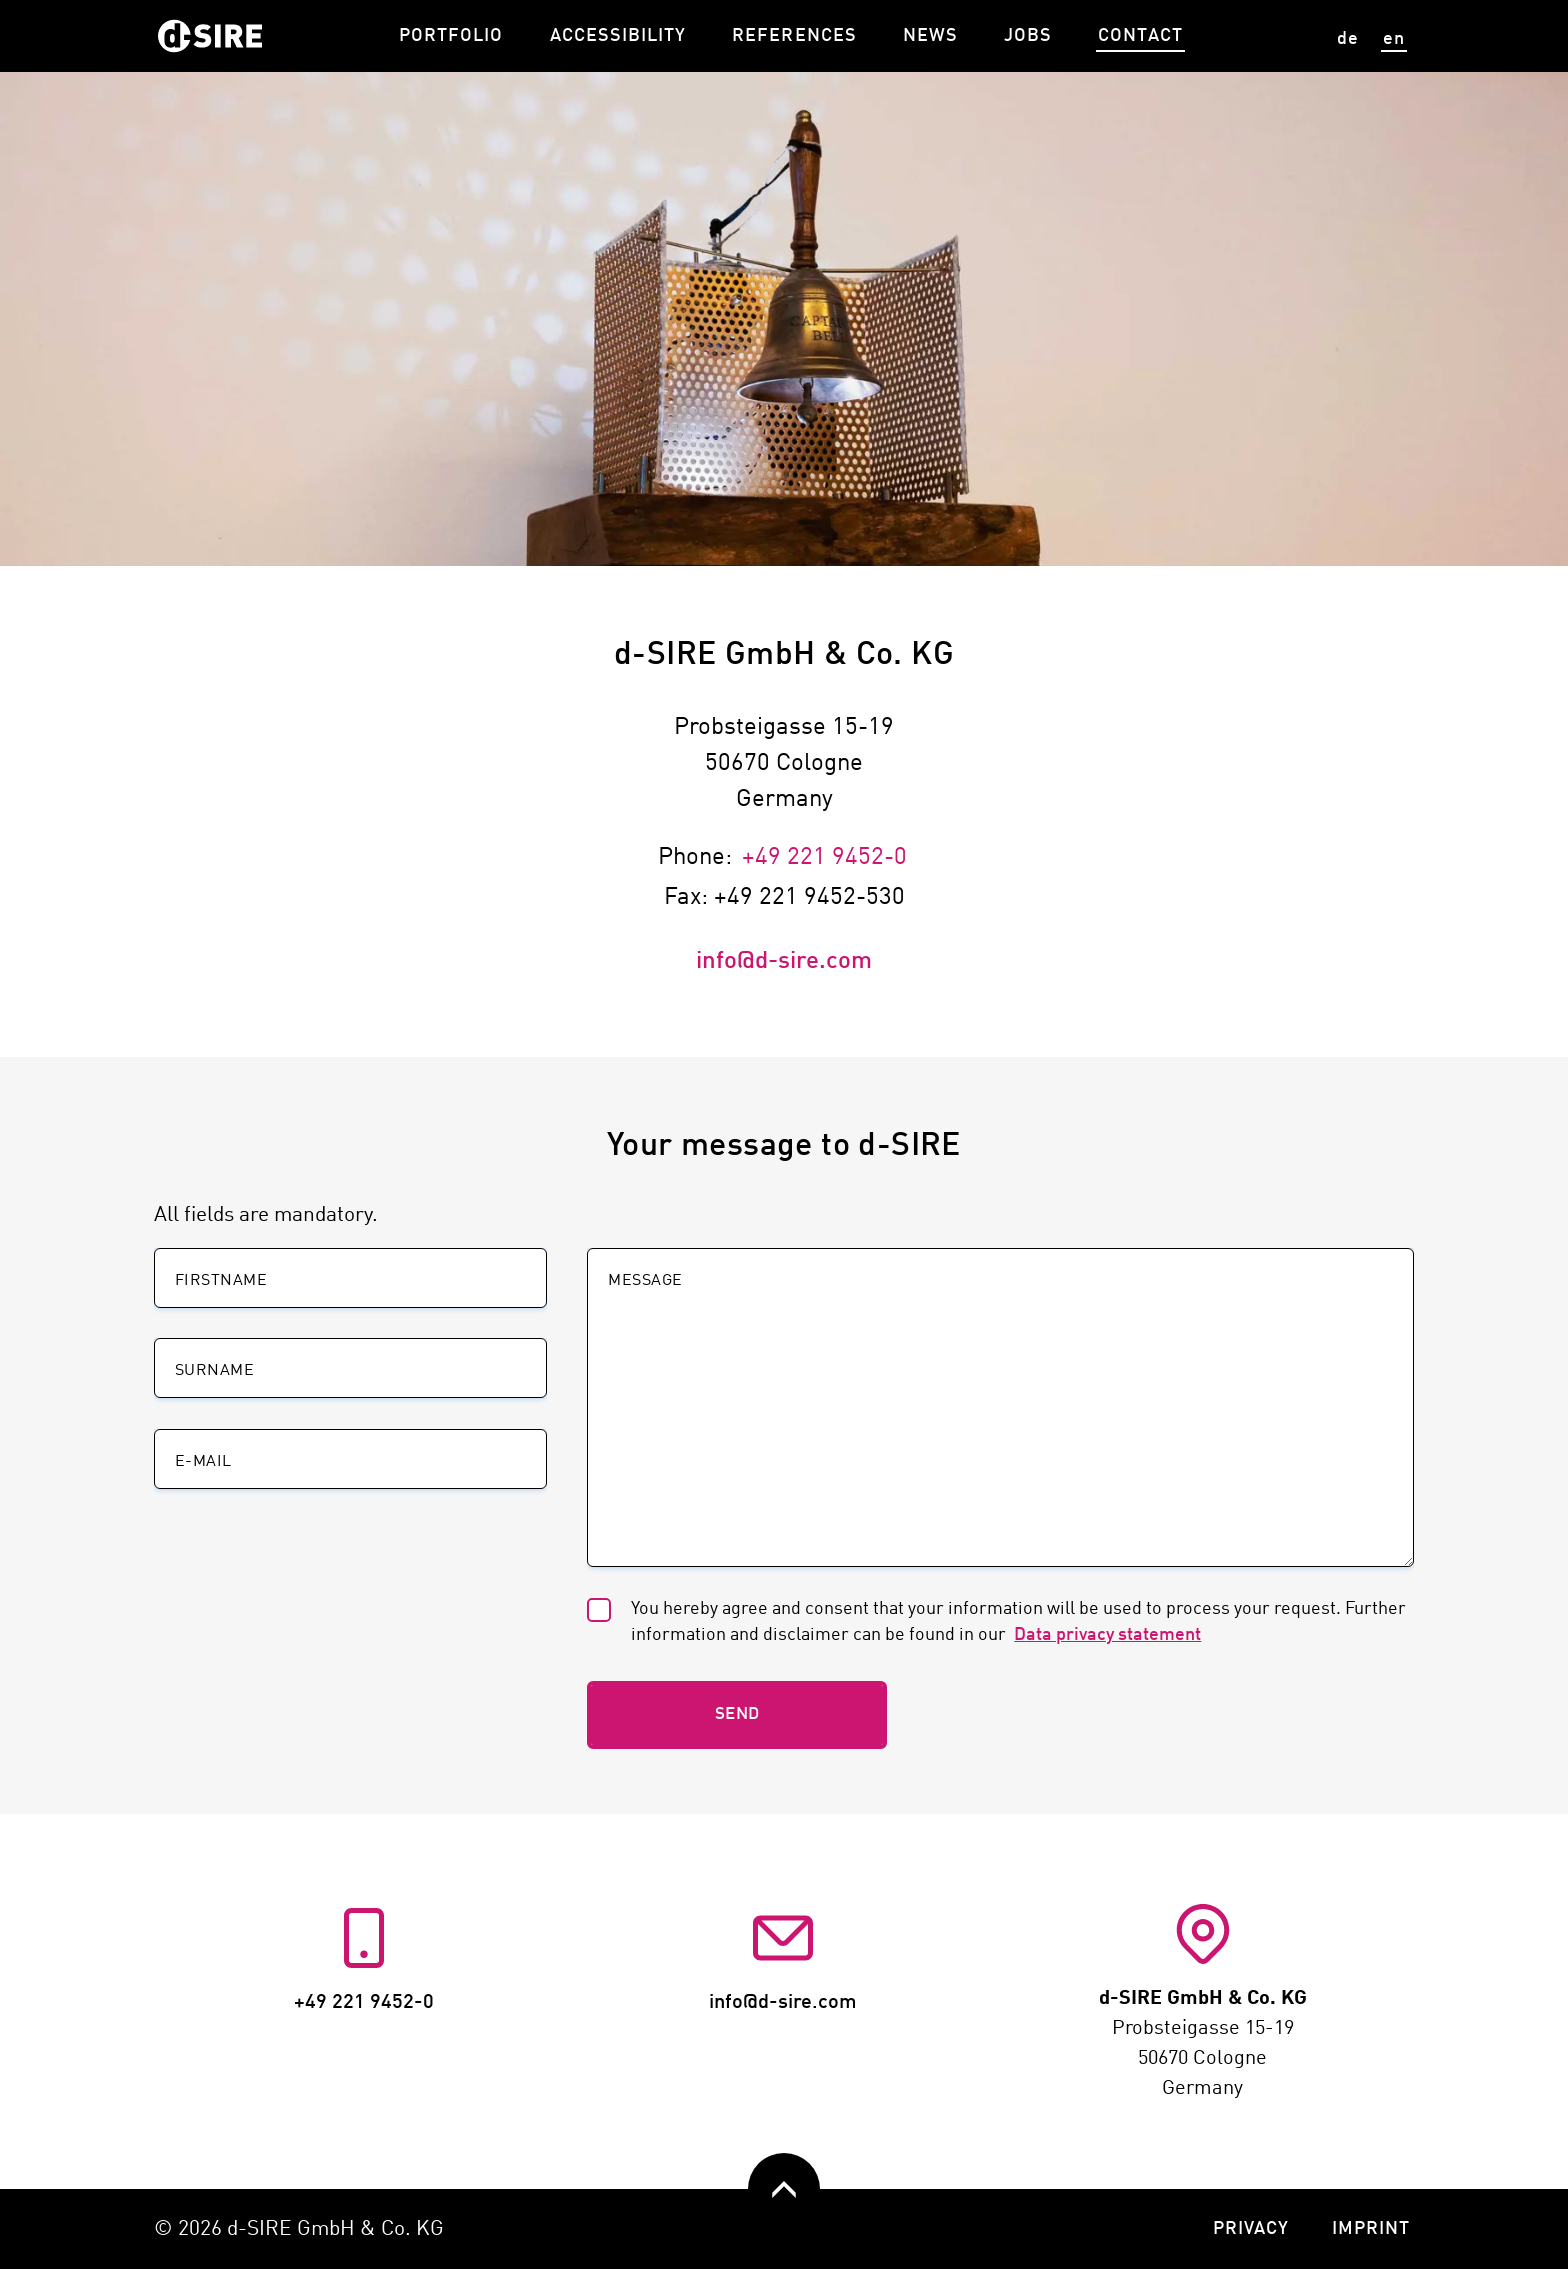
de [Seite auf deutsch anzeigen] (1348, 39)
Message (645, 1281)
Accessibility (618, 36)
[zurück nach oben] (784, 2189)
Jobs (1028, 36)
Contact (1140, 36)
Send (737, 1714)
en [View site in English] (1394, 39)
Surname (214, 1371)
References (794, 36)
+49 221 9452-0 (824, 858)
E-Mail (203, 1462)
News (930, 36)
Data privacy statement (1109, 1635)
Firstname (221, 1281)
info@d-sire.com (784, 962)
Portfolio (451, 36)
